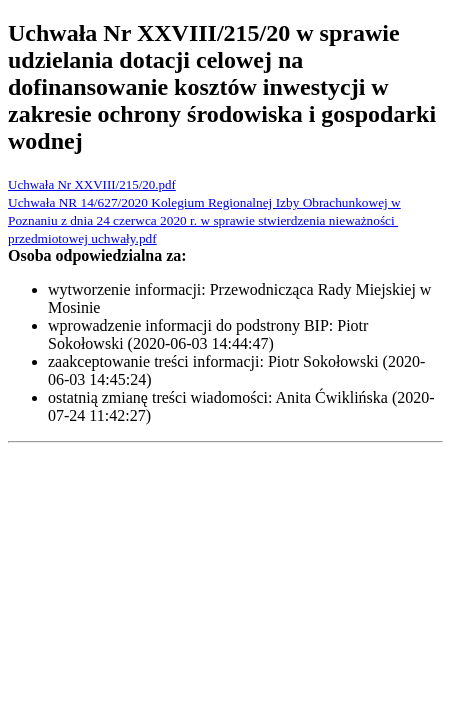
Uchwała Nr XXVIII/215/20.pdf (92, 184)
